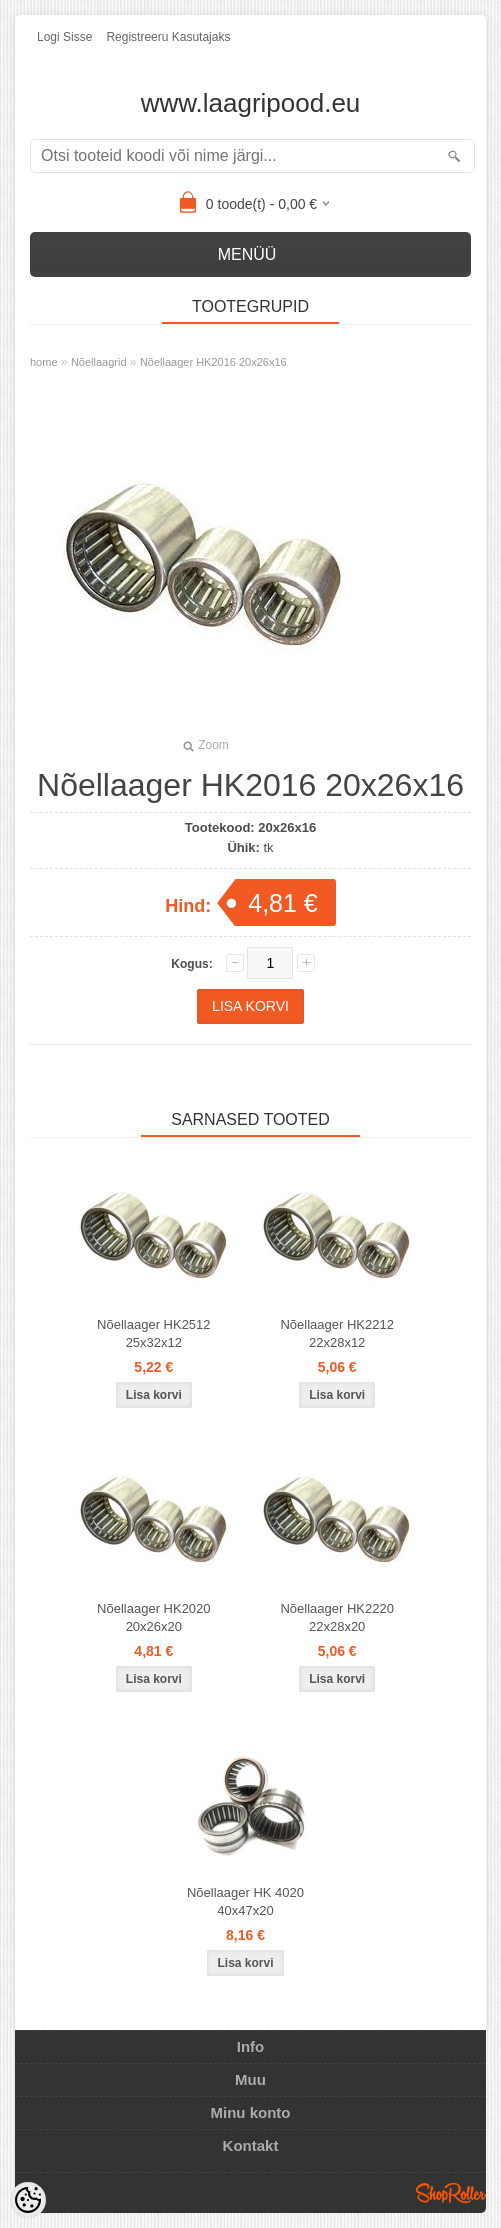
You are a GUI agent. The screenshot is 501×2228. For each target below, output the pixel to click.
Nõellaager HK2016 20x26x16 (213, 362)
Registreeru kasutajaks (168, 37)
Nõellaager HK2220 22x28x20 (336, 1617)
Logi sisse (64, 37)
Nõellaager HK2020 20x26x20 (153, 1617)
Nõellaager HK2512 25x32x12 (153, 1333)
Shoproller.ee (451, 2193)
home (44, 362)
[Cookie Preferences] (28, 2200)
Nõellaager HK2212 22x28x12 (336, 1333)
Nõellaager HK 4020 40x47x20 (245, 1901)
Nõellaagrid (99, 362)
